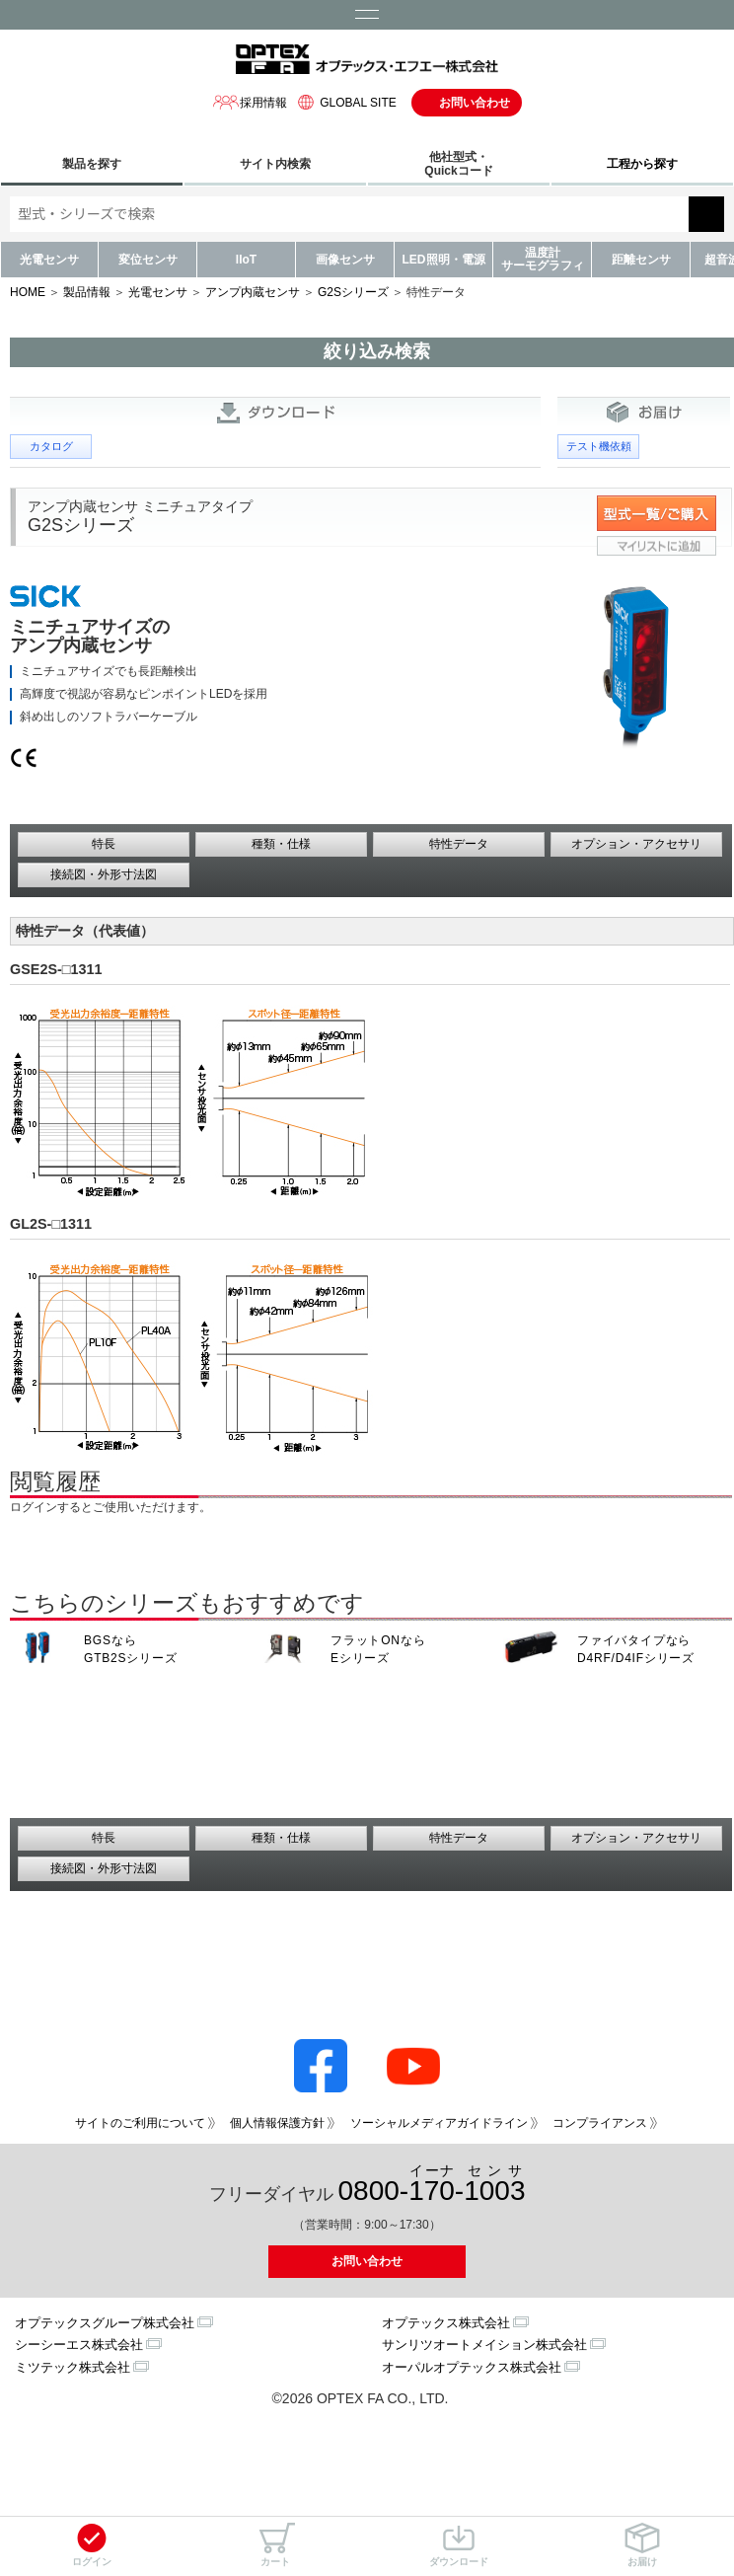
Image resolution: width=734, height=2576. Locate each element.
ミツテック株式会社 (72, 2367)
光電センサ (49, 259)
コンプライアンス (599, 2123)
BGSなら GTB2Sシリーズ (131, 1649)
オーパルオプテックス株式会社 (471, 2367)
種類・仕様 (281, 844)
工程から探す (642, 164)
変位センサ (148, 259)
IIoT (246, 259)
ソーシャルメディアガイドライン (439, 2123)
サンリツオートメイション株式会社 (484, 2344)
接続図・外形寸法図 (103, 874)
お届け (642, 2545)
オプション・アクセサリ (636, 844)
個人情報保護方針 (277, 2123)
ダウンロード (458, 2545)
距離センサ (641, 259)
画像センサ (345, 259)
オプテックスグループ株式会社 (104, 2322)
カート (275, 2545)
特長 (103, 844)
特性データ (458, 844)
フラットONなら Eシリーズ (377, 1649)
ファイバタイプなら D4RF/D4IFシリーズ (636, 1649)
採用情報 (249, 102)
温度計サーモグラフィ (542, 259)
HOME (27, 292)
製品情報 (86, 292)
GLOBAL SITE (344, 102)
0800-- (432, 2184)
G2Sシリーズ (353, 292)
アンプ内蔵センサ (252, 292)
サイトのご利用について (140, 2123)
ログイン (91, 2545)
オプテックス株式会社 (446, 2322)
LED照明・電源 (444, 259)
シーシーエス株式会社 (79, 2344)
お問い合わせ (474, 103)
